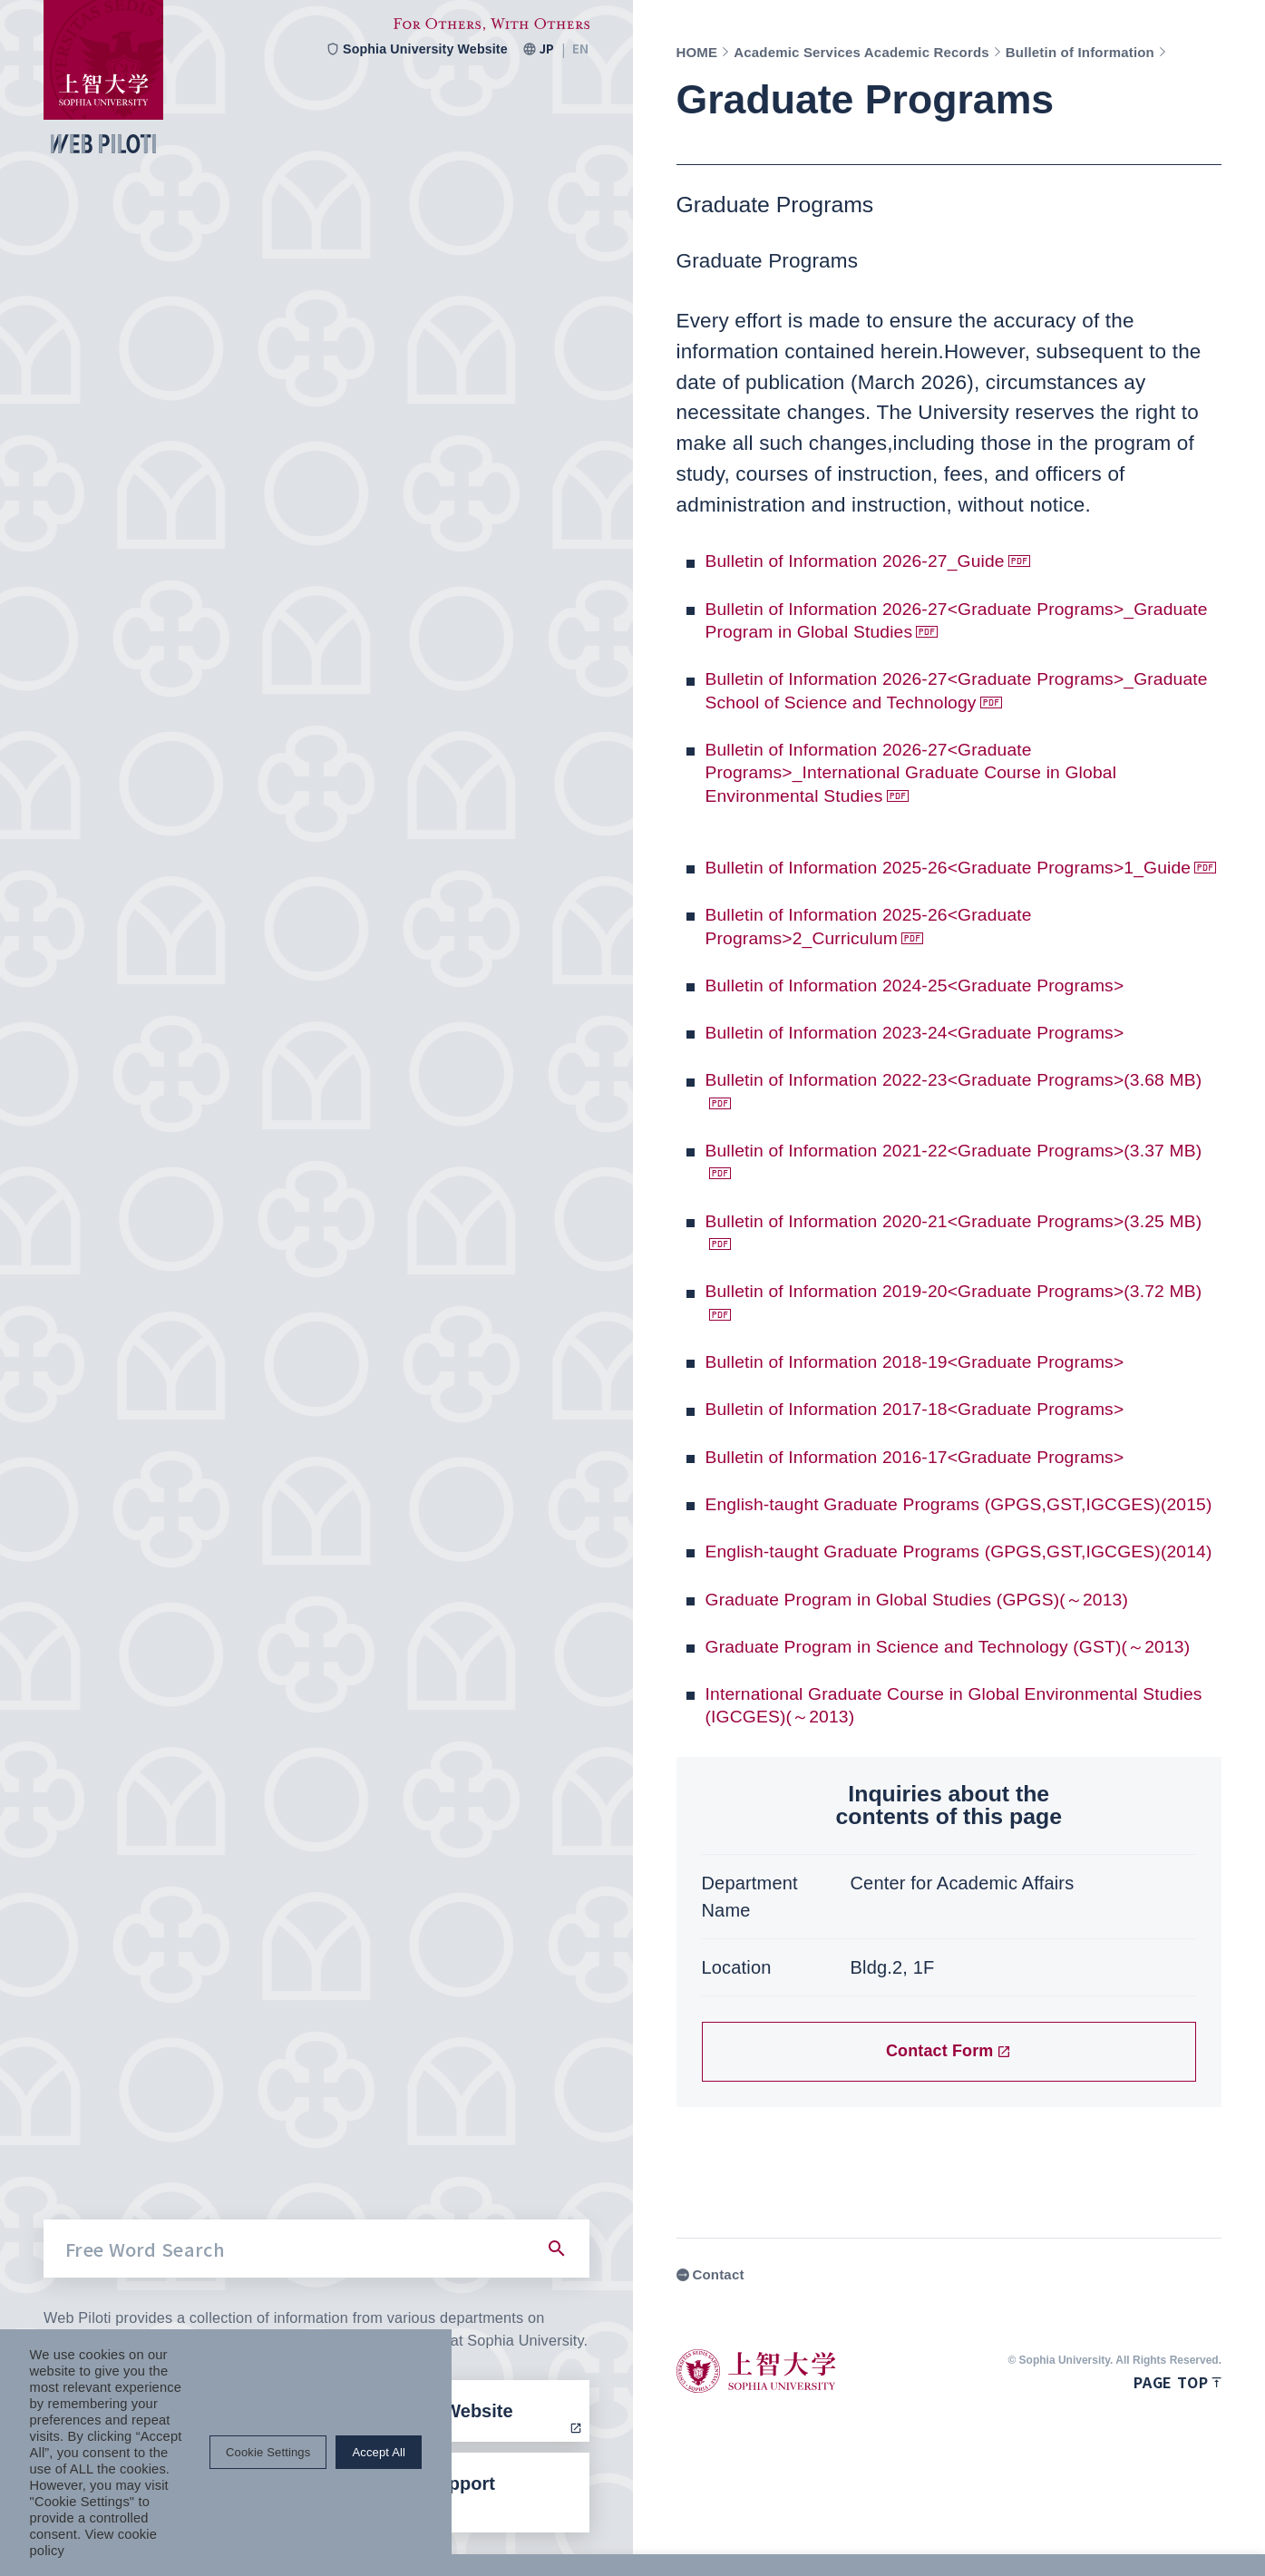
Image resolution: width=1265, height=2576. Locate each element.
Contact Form (948, 2166)
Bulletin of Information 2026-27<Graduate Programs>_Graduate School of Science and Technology (911, 701)
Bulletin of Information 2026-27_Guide (880, 560)
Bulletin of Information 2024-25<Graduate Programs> (949, 1030)
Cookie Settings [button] (1067, 2533)
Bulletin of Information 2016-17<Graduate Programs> (949, 1501)
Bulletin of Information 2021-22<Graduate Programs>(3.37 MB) (949, 1207)
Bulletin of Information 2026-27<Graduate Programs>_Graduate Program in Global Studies (929, 619)
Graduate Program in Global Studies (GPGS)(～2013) (953, 1690)
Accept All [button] (1178, 2533)
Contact (710, 2389)
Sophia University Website (411, 49)
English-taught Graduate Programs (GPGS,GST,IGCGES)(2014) (865, 1631)
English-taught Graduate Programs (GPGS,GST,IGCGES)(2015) (865, 1561)
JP (546, 49)
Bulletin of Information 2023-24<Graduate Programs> (949, 1078)
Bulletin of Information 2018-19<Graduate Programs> (949, 1407)
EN (580, 49)
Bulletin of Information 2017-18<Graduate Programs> (949, 1454)
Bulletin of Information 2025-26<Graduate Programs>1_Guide (896, 900)
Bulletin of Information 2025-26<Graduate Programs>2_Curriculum (896, 971)
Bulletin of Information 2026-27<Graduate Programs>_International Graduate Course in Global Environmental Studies (945, 794)
